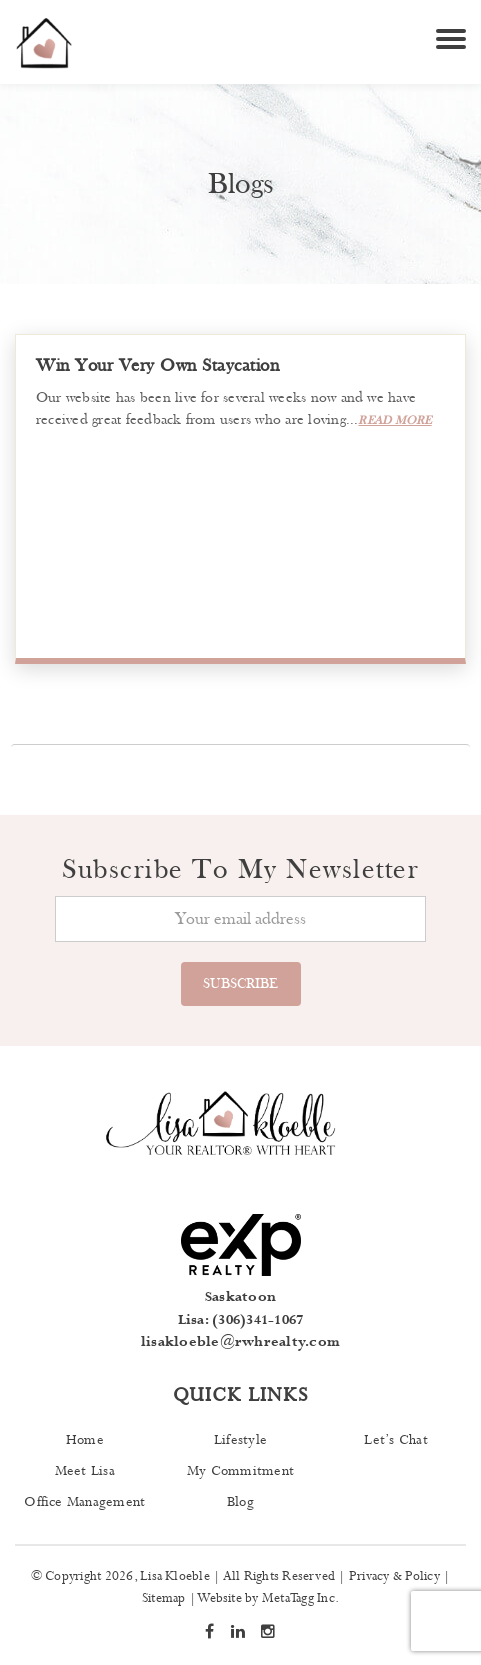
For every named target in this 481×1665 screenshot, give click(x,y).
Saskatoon (240, 1297)
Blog (240, 1502)
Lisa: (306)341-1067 (241, 1320)
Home (85, 1440)
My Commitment (240, 1471)
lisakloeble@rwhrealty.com (240, 1342)
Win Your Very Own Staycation (157, 365)
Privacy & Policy (394, 1576)
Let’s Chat (395, 1440)
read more (394, 420)
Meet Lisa (85, 1471)
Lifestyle (240, 1440)
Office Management (84, 1502)
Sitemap (164, 1598)
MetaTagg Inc (298, 1598)
